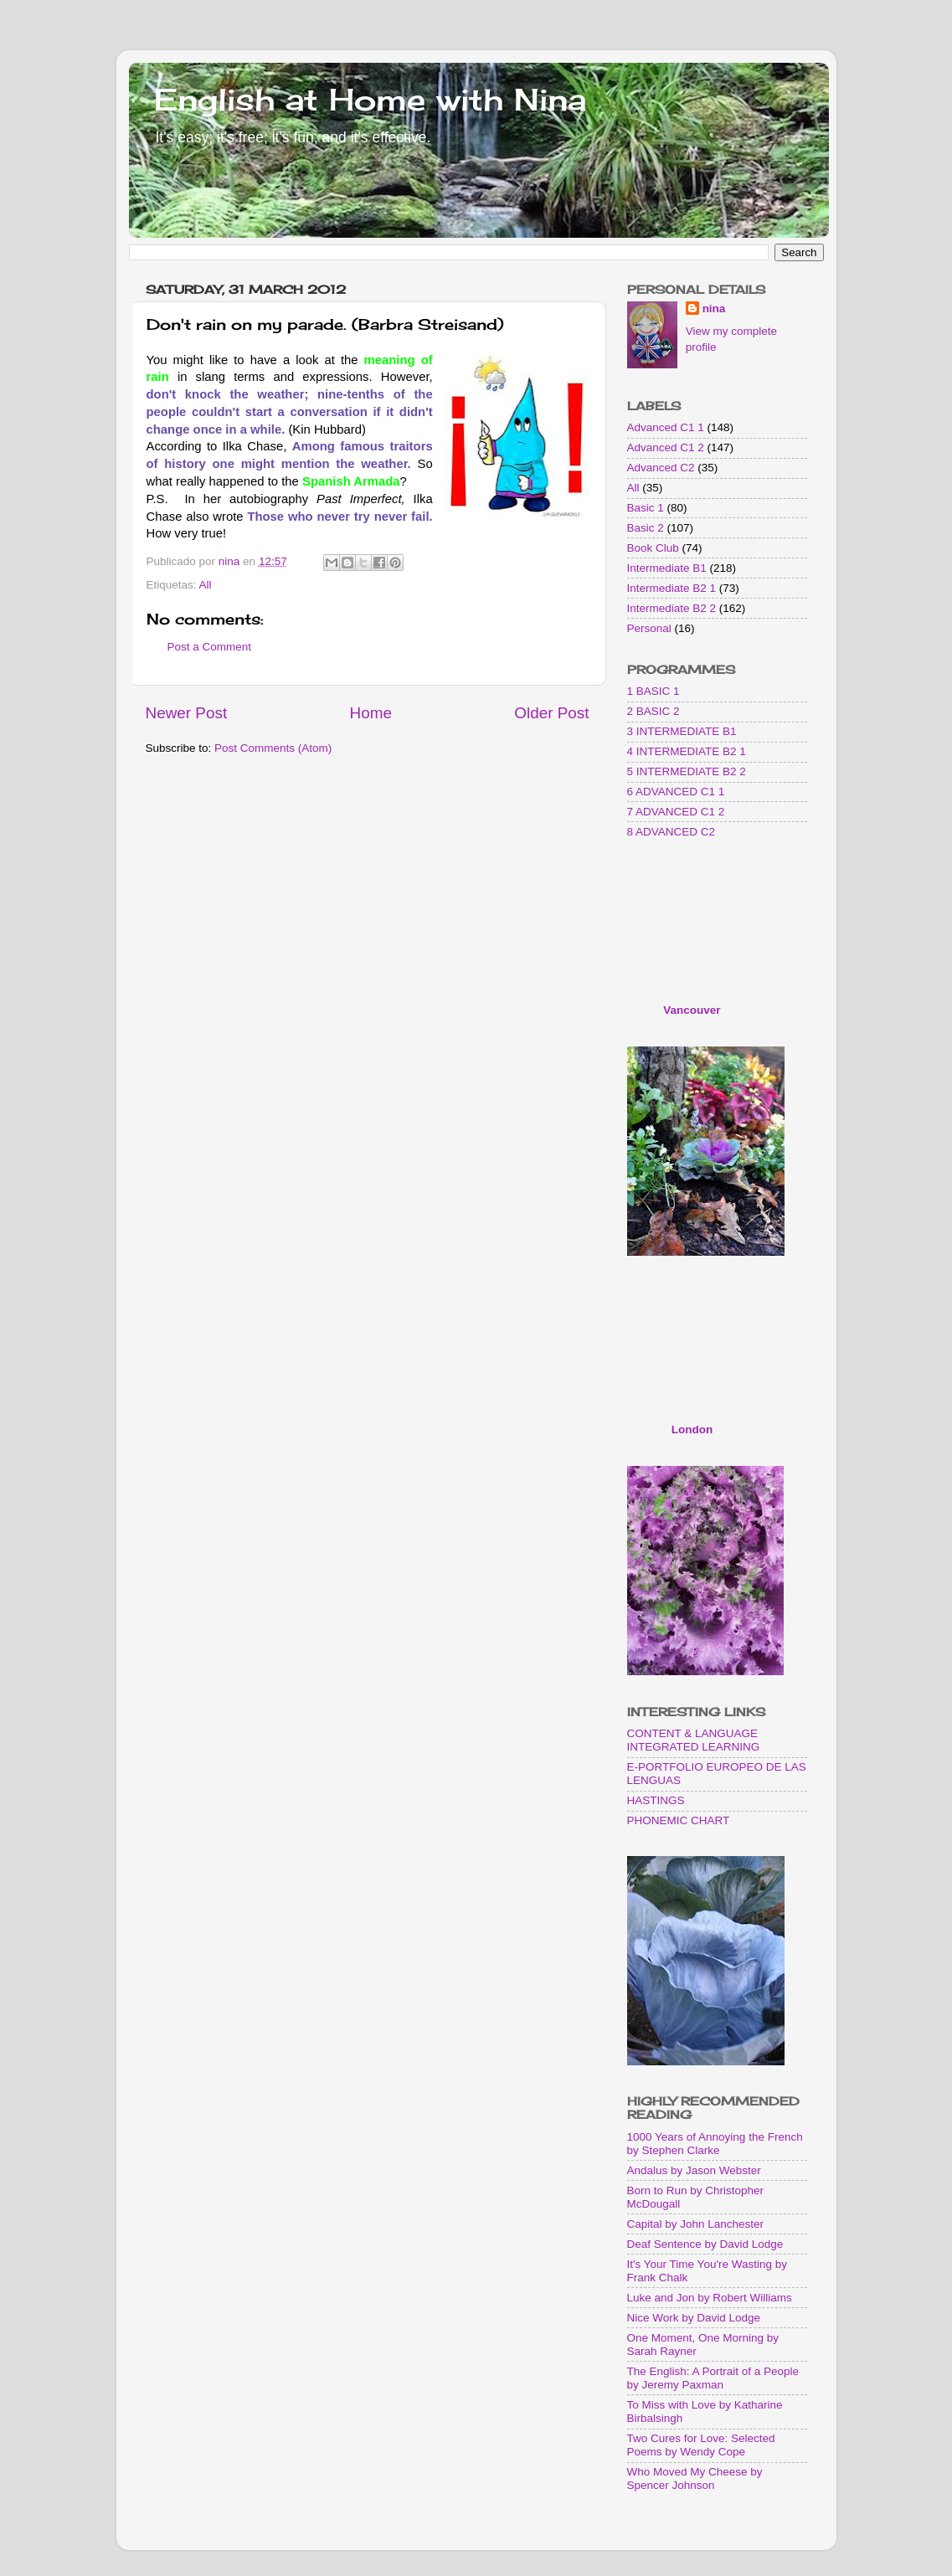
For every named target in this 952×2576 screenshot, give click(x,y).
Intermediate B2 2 (672, 608)
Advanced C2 (661, 467)
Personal (649, 628)
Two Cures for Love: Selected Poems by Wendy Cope (701, 2445)
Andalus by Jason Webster (694, 2170)
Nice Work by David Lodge (694, 2317)
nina (714, 308)
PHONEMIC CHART (678, 1820)
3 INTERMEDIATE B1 (682, 731)
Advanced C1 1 (665, 427)
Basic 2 (645, 528)
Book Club (653, 548)
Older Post (551, 713)
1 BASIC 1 (653, 691)
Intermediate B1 (667, 568)
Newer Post (187, 713)
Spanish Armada (351, 481)
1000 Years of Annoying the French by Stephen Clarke (715, 2144)
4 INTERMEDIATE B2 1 (686, 751)
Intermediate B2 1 (672, 588)
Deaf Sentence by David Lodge (705, 2244)
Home (371, 713)
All (205, 584)
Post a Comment (209, 646)
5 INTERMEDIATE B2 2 (686, 771)
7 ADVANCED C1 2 (676, 811)
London (692, 1429)
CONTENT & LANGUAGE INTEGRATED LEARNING (693, 1740)
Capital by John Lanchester (695, 2224)
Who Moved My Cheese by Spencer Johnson (695, 2478)
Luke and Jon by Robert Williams (709, 2297)
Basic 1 (645, 507)
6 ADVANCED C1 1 (676, 791)
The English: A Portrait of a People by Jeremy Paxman (713, 2378)
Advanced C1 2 (665, 447)
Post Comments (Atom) (273, 748)
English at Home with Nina (370, 99)
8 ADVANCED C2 (671, 831)
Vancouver (691, 1010)
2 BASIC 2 (653, 711)
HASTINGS (656, 1800)
